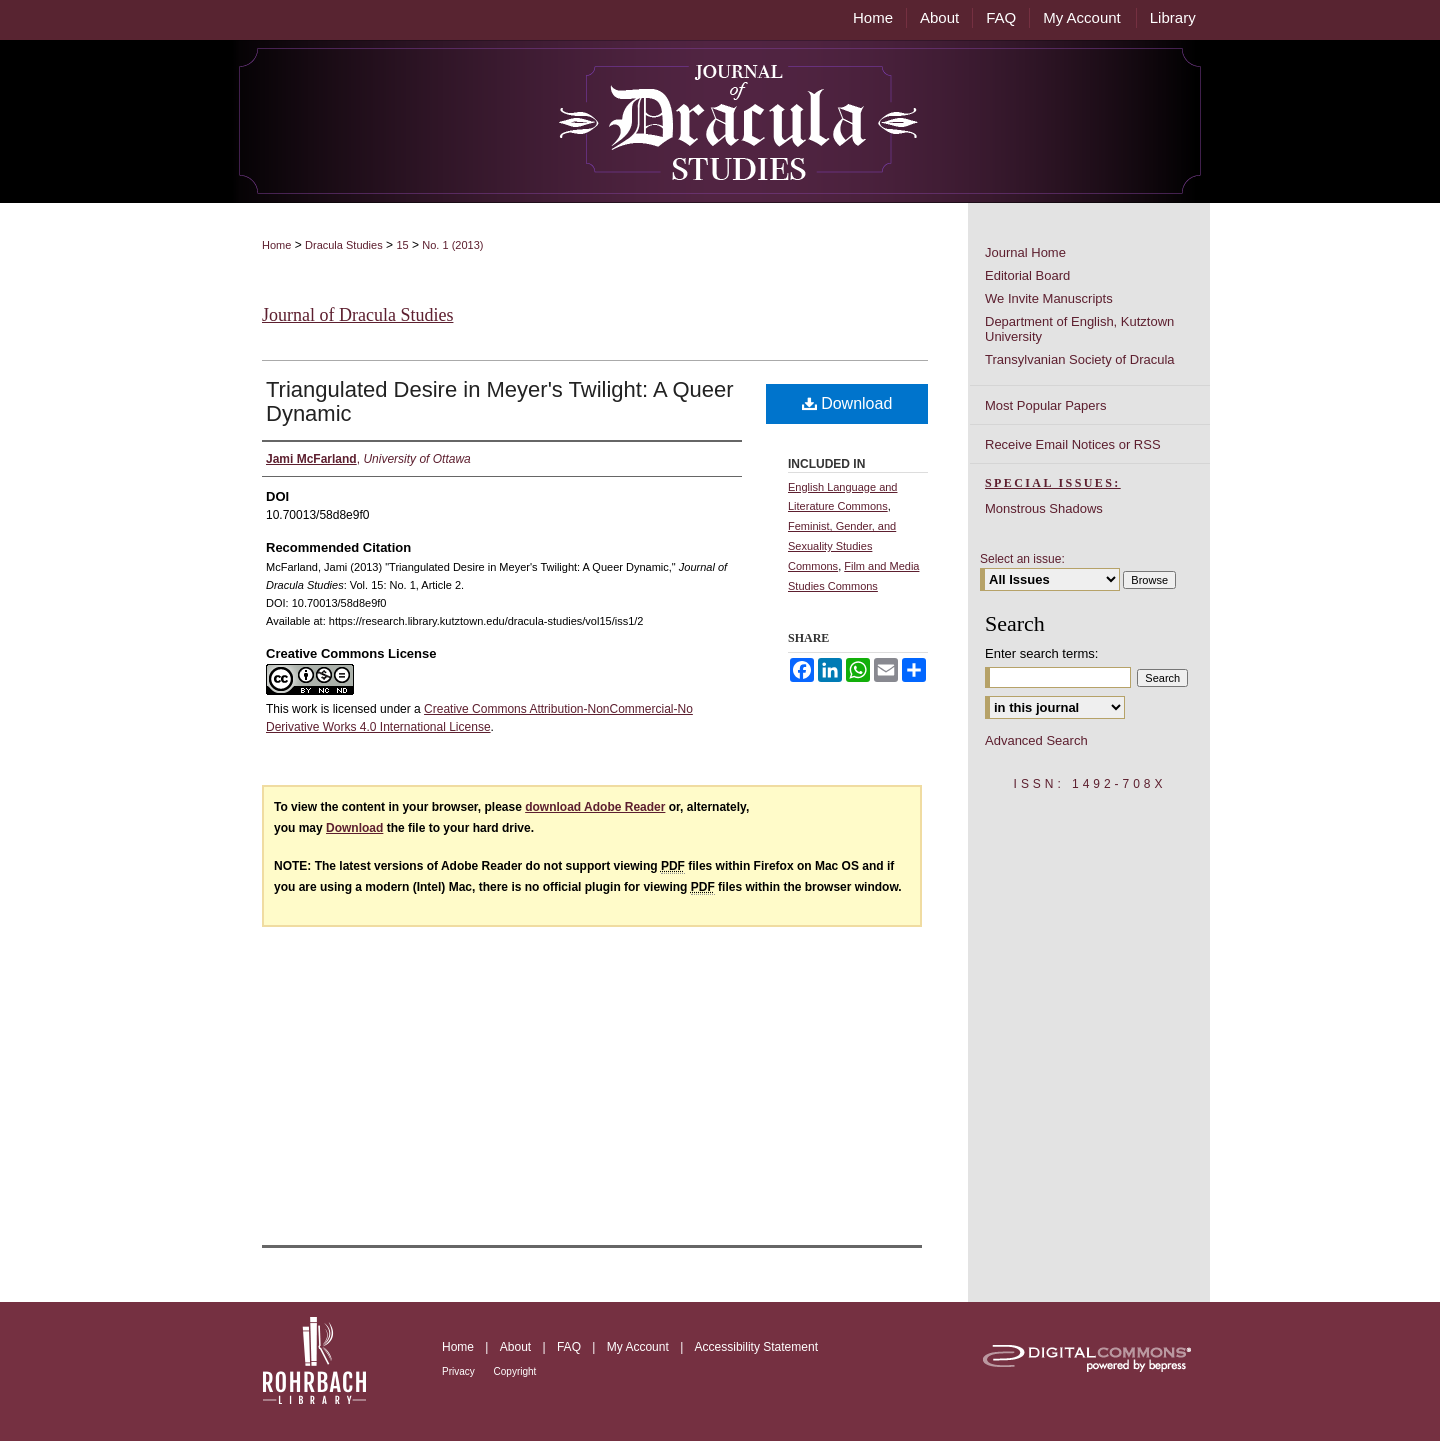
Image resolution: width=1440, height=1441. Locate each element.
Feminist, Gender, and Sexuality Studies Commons (842, 546)
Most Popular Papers (1045, 405)
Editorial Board (1027, 275)
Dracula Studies (344, 245)
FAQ (570, 1347)
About (517, 1347)
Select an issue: (1022, 559)
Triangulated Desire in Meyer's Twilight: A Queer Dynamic (500, 401)
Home (276, 245)
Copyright (515, 1371)
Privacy (460, 1371)
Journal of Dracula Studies (357, 315)
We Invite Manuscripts (1049, 298)
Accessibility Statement (756, 1347)
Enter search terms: (1041, 653)
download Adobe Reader (595, 807)
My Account (639, 1347)
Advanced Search (1036, 740)
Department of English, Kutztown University (1079, 329)
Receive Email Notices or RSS (1073, 444)
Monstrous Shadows (1044, 508)
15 (402, 245)
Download (847, 403)
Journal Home (1025, 252)
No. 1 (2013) (452, 245)
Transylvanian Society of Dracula (1080, 359)
